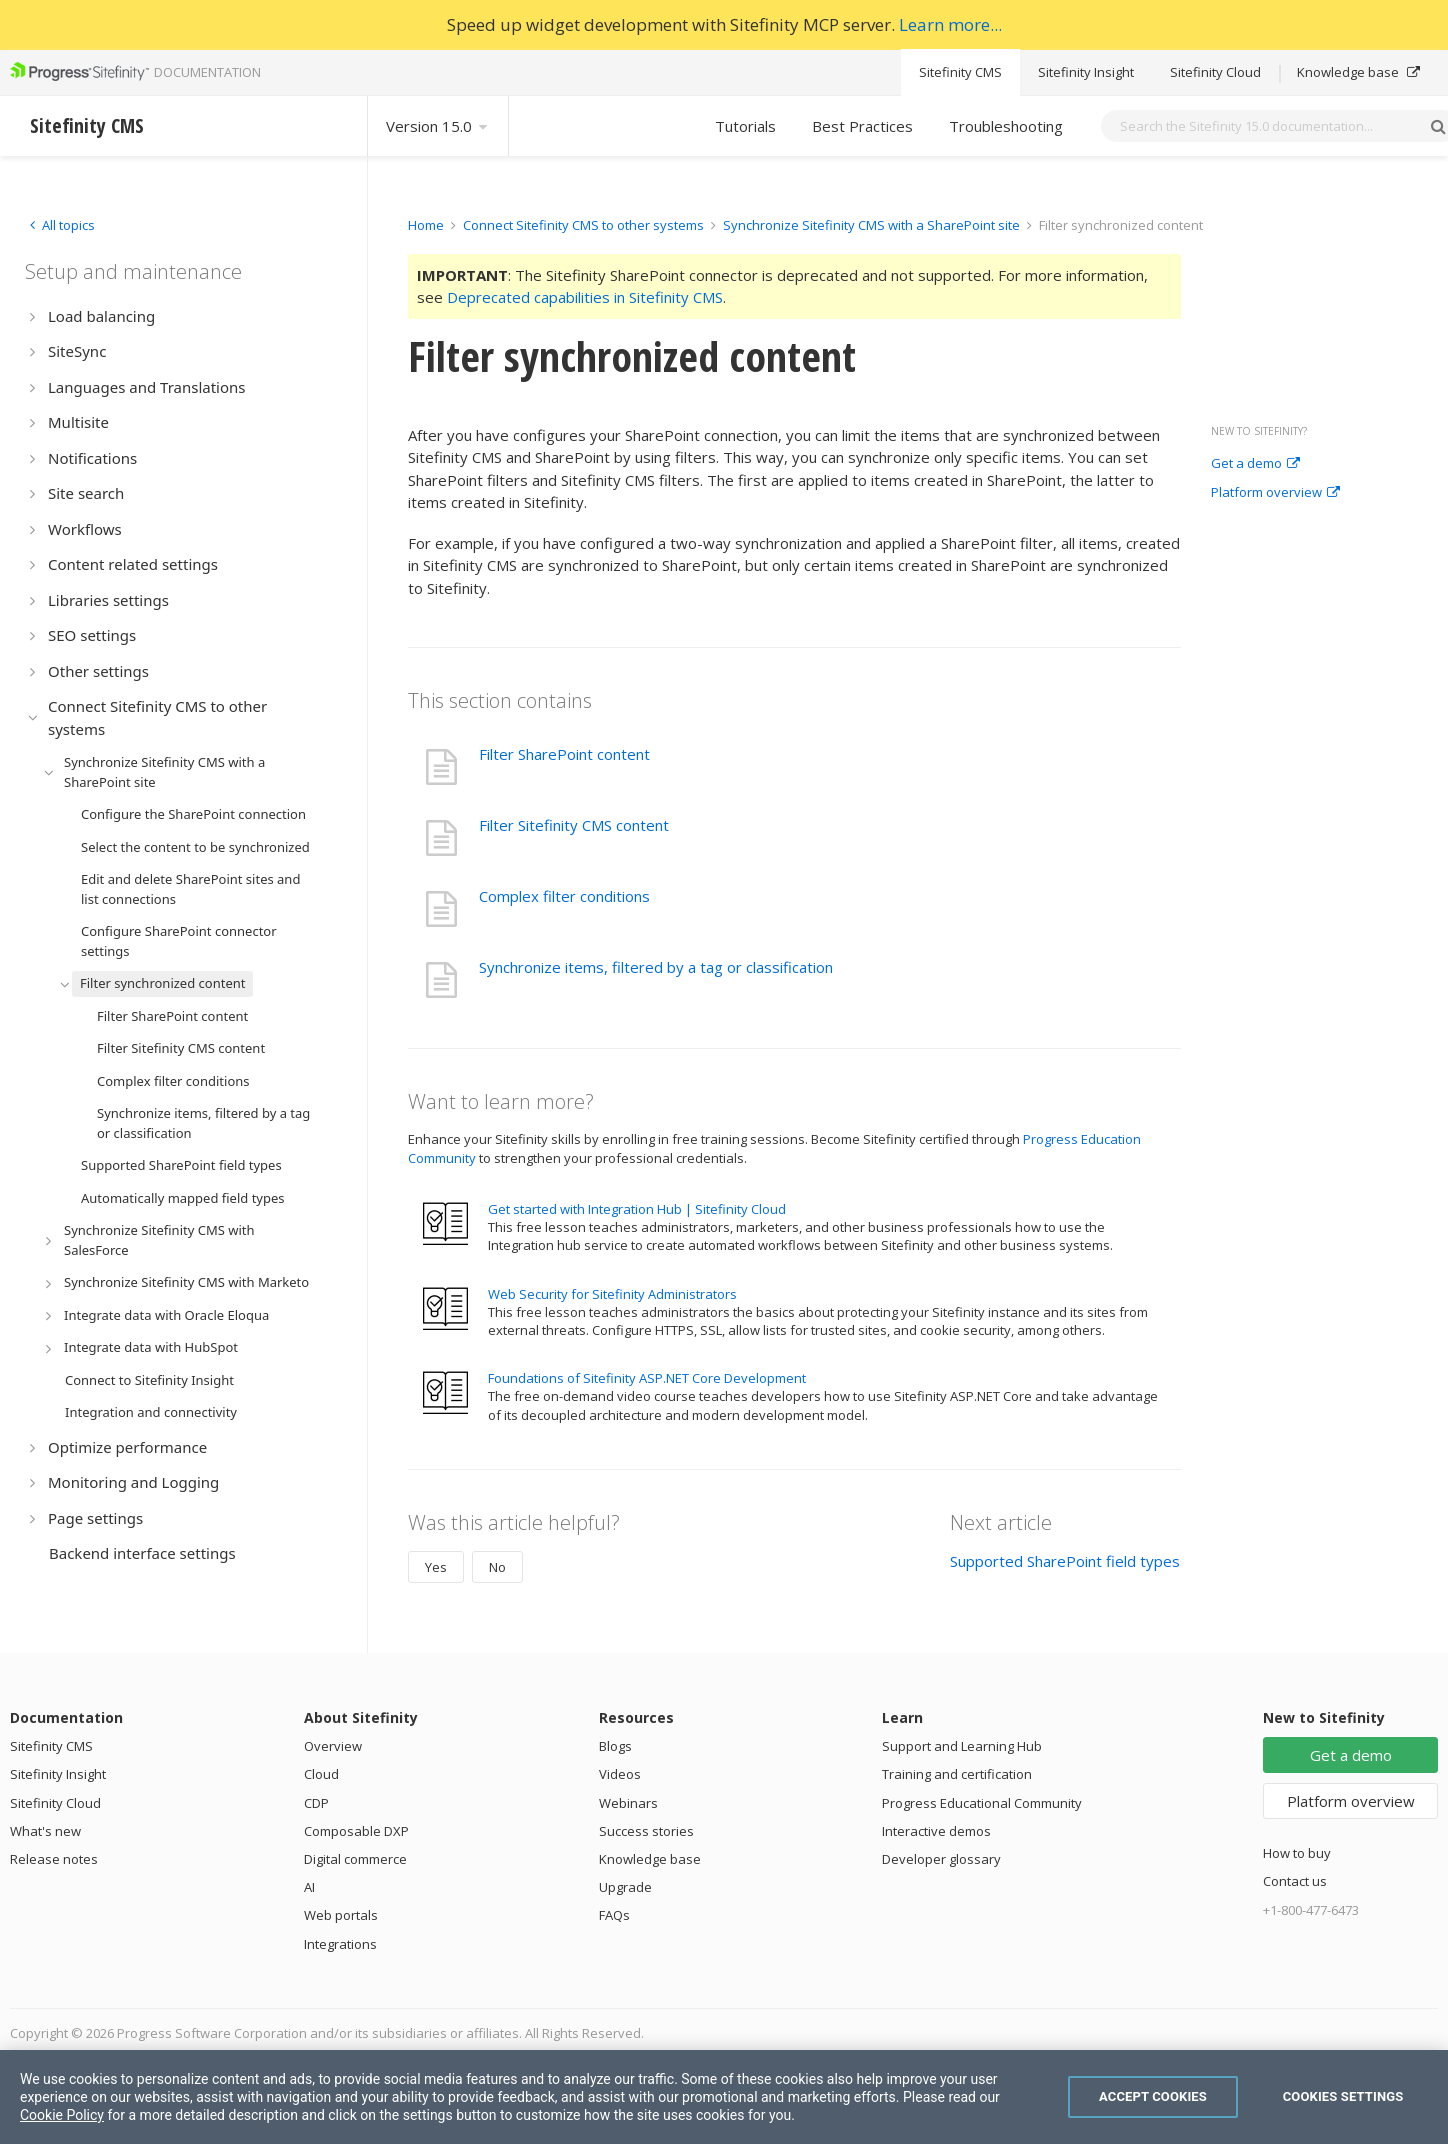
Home (426, 225)
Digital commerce (355, 1859)
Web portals (341, 1915)
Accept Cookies (1153, 2096)
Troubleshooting (1006, 126)
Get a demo (1255, 464)
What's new (45, 1831)
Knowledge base (1358, 72)
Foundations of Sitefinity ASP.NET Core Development (647, 1378)
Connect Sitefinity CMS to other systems (583, 225)
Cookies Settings (1343, 2096)
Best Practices (862, 126)
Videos (620, 1774)
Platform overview (1275, 493)
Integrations (340, 1944)
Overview (333, 1746)
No (497, 1567)
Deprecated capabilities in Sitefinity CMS (585, 297)
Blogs (615, 1746)
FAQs (614, 1915)
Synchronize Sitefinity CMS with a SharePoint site (871, 225)
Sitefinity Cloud (1215, 72)
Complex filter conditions (564, 896)
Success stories (646, 1831)
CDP (316, 1803)
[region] (724, 2097)
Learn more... (950, 24)
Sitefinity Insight (1086, 72)
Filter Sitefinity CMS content (574, 825)
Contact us (1295, 1881)
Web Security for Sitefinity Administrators (612, 1294)
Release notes (54, 1859)
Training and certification (957, 1774)
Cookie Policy (62, 2115)
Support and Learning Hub (962, 1746)
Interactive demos (936, 1831)
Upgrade (625, 1887)
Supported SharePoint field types (1065, 1561)
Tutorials (745, 126)
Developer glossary (941, 1859)
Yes (436, 1567)
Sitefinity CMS (960, 72)
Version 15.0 (438, 126)
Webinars (628, 1803)
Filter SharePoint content (564, 754)
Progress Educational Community (982, 1803)
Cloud (321, 1774)
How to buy (1297, 1853)
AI (309, 1887)
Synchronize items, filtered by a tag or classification (656, 967)
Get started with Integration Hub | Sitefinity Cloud (637, 1209)
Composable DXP (356, 1831)
